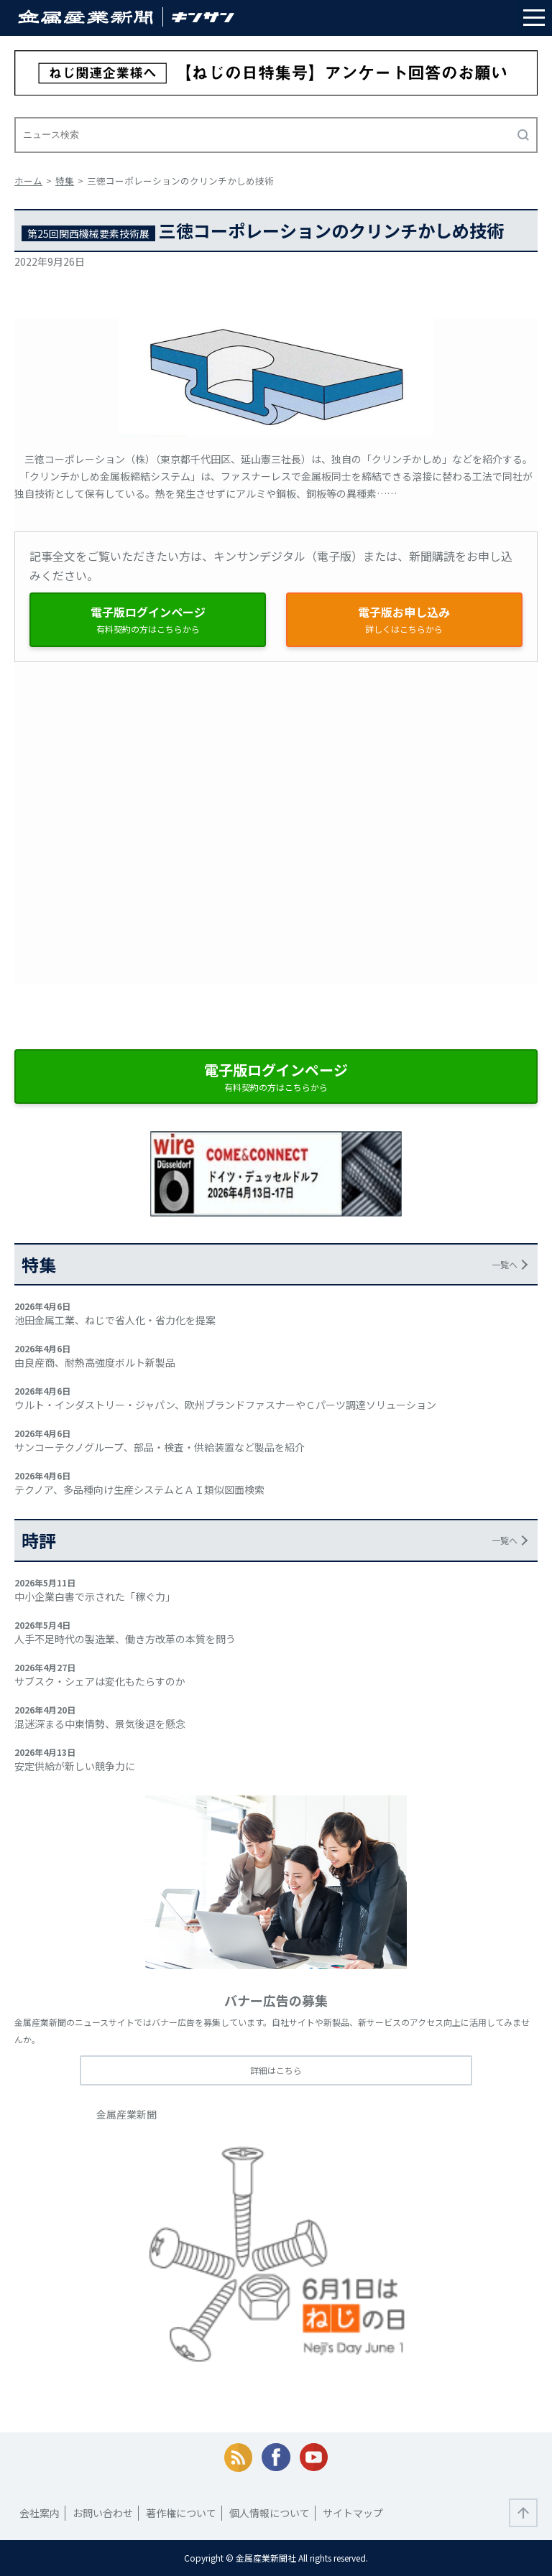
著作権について (181, 2513)
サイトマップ (353, 2513)
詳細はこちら (276, 2070)
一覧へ (505, 1264)
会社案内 (39, 2513)
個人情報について (269, 2513)
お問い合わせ (103, 2513)
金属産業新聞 (126, 2114)
